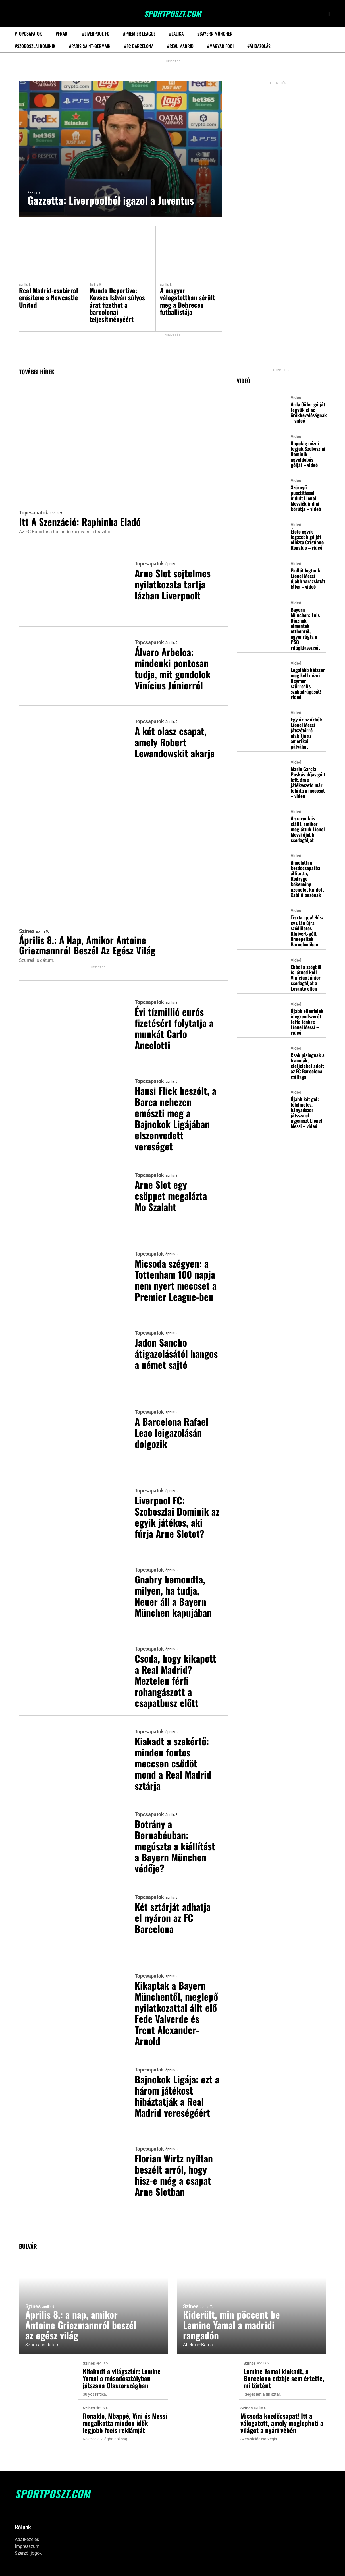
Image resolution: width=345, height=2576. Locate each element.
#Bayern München (214, 33)
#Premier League (139, 33)
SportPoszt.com (172, 14)
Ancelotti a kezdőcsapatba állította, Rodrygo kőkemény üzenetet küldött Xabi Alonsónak (307, 878)
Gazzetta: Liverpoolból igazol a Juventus (119, 201)
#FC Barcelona (138, 46)
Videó (296, 398)
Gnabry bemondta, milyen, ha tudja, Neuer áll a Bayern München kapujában (176, 1584)
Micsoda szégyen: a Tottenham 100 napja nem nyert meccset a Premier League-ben (174, 1277)
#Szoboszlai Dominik (35, 46)
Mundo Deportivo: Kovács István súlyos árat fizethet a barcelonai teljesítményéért (118, 304)
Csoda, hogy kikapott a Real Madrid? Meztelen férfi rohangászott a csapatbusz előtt (176, 1666)
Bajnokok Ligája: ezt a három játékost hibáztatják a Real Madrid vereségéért (177, 2090)
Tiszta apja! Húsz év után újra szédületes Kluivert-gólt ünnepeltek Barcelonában (307, 930)
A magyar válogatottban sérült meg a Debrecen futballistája (188, 301)
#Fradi (62, 33)
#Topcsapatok (28, 33)
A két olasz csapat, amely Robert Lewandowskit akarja (173, 744)
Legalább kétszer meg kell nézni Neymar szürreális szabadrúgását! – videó (308, 682)
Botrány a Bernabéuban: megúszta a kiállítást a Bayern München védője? (173, 1831)
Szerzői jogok (28, 2541)
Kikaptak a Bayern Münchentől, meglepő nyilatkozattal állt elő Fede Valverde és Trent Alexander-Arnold (177, 2001)
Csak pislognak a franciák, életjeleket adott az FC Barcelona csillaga (308, 1064)
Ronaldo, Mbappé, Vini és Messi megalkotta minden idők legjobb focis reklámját (125, 2412)
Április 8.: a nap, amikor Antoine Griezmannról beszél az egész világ (92, 941)
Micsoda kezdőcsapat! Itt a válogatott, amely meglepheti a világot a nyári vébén (282, 2412)
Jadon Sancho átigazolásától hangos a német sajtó (167, 1354)
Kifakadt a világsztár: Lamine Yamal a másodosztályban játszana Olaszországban (122, 2368)
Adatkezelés (27, 2527)
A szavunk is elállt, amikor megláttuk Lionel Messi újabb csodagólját (308, 828)
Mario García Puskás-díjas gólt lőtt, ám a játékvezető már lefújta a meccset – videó (308, 781)
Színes (26, 926)
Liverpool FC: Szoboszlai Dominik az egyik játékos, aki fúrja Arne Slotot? (177, 1507)
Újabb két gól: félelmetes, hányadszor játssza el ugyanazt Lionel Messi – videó (306, 1111)
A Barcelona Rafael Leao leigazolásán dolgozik (175, 1425)
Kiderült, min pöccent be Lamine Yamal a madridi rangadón (234, 2313)
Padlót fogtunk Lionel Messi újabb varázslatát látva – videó (308, 578)
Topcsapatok (33, 514)
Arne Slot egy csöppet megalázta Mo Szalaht (174, 1189)
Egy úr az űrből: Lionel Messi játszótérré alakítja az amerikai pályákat (306, 732)
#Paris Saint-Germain (90, 46)
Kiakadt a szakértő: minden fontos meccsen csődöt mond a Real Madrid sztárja (176, 1748)
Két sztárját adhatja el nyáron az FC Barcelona (176, 1903)
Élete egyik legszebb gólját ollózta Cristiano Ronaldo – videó (307, 539)
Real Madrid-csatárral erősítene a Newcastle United (49, 297)
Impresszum (27, 2533)
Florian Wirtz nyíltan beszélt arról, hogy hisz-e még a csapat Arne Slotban (177, 2166)
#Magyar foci (220, 46)
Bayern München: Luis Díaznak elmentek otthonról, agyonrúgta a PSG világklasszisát (305, 627)
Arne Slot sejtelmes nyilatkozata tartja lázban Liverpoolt (175, 586)
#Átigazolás (259, 46)
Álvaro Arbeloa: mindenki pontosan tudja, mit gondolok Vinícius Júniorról (175, 668)
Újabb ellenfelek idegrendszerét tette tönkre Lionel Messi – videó (307, 1020)
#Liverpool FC (95, 33)
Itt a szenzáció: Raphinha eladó (84, 523)
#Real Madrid (180, 46)
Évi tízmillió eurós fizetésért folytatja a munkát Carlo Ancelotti (174, 1024)
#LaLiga (176, 33)
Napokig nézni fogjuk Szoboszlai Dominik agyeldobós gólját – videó (308, 454)
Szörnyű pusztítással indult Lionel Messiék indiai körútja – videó (306, 498)
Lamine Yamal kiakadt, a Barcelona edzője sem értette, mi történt (284, 2368)
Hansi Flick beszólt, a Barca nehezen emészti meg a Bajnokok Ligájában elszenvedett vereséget (175, 1112)
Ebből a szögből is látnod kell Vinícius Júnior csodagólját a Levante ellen (306, 976)
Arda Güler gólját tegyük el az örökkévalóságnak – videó (309, 412)
